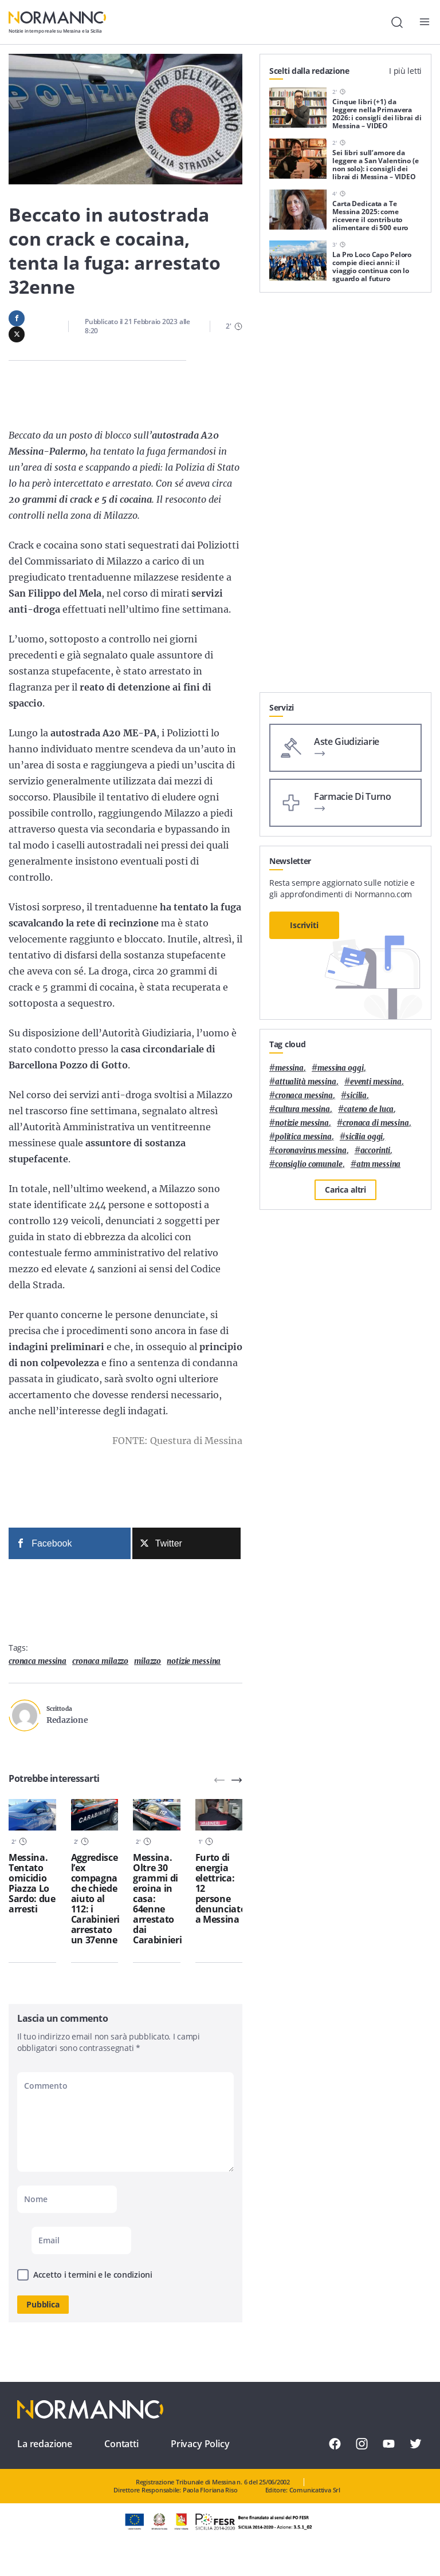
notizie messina (194, 1661)
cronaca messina (37, 1661)
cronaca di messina (376, 1123)
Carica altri (345, 1189)
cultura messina (302, 1109)
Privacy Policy (200, 2443)
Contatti (121, 2443)
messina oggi (340, 1068)
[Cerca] (397, 22)
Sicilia (357, 1095)
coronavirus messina (311, 1150)
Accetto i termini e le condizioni (92, 2274)
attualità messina (305, 1082)
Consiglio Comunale (309, 1164)
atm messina (378, 1164)
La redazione (44, 2443)
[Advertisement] (345, 620)
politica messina (303, 1137)
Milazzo (147, 1661)
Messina (289, 1068)
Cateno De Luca (369, 1109)
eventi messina (376, 1082)
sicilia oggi (364, 1137)
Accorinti (375, 1150)
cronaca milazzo (100, 1661)
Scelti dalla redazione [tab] (309, 70)
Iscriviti (304, 925)
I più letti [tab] (405, 70)
